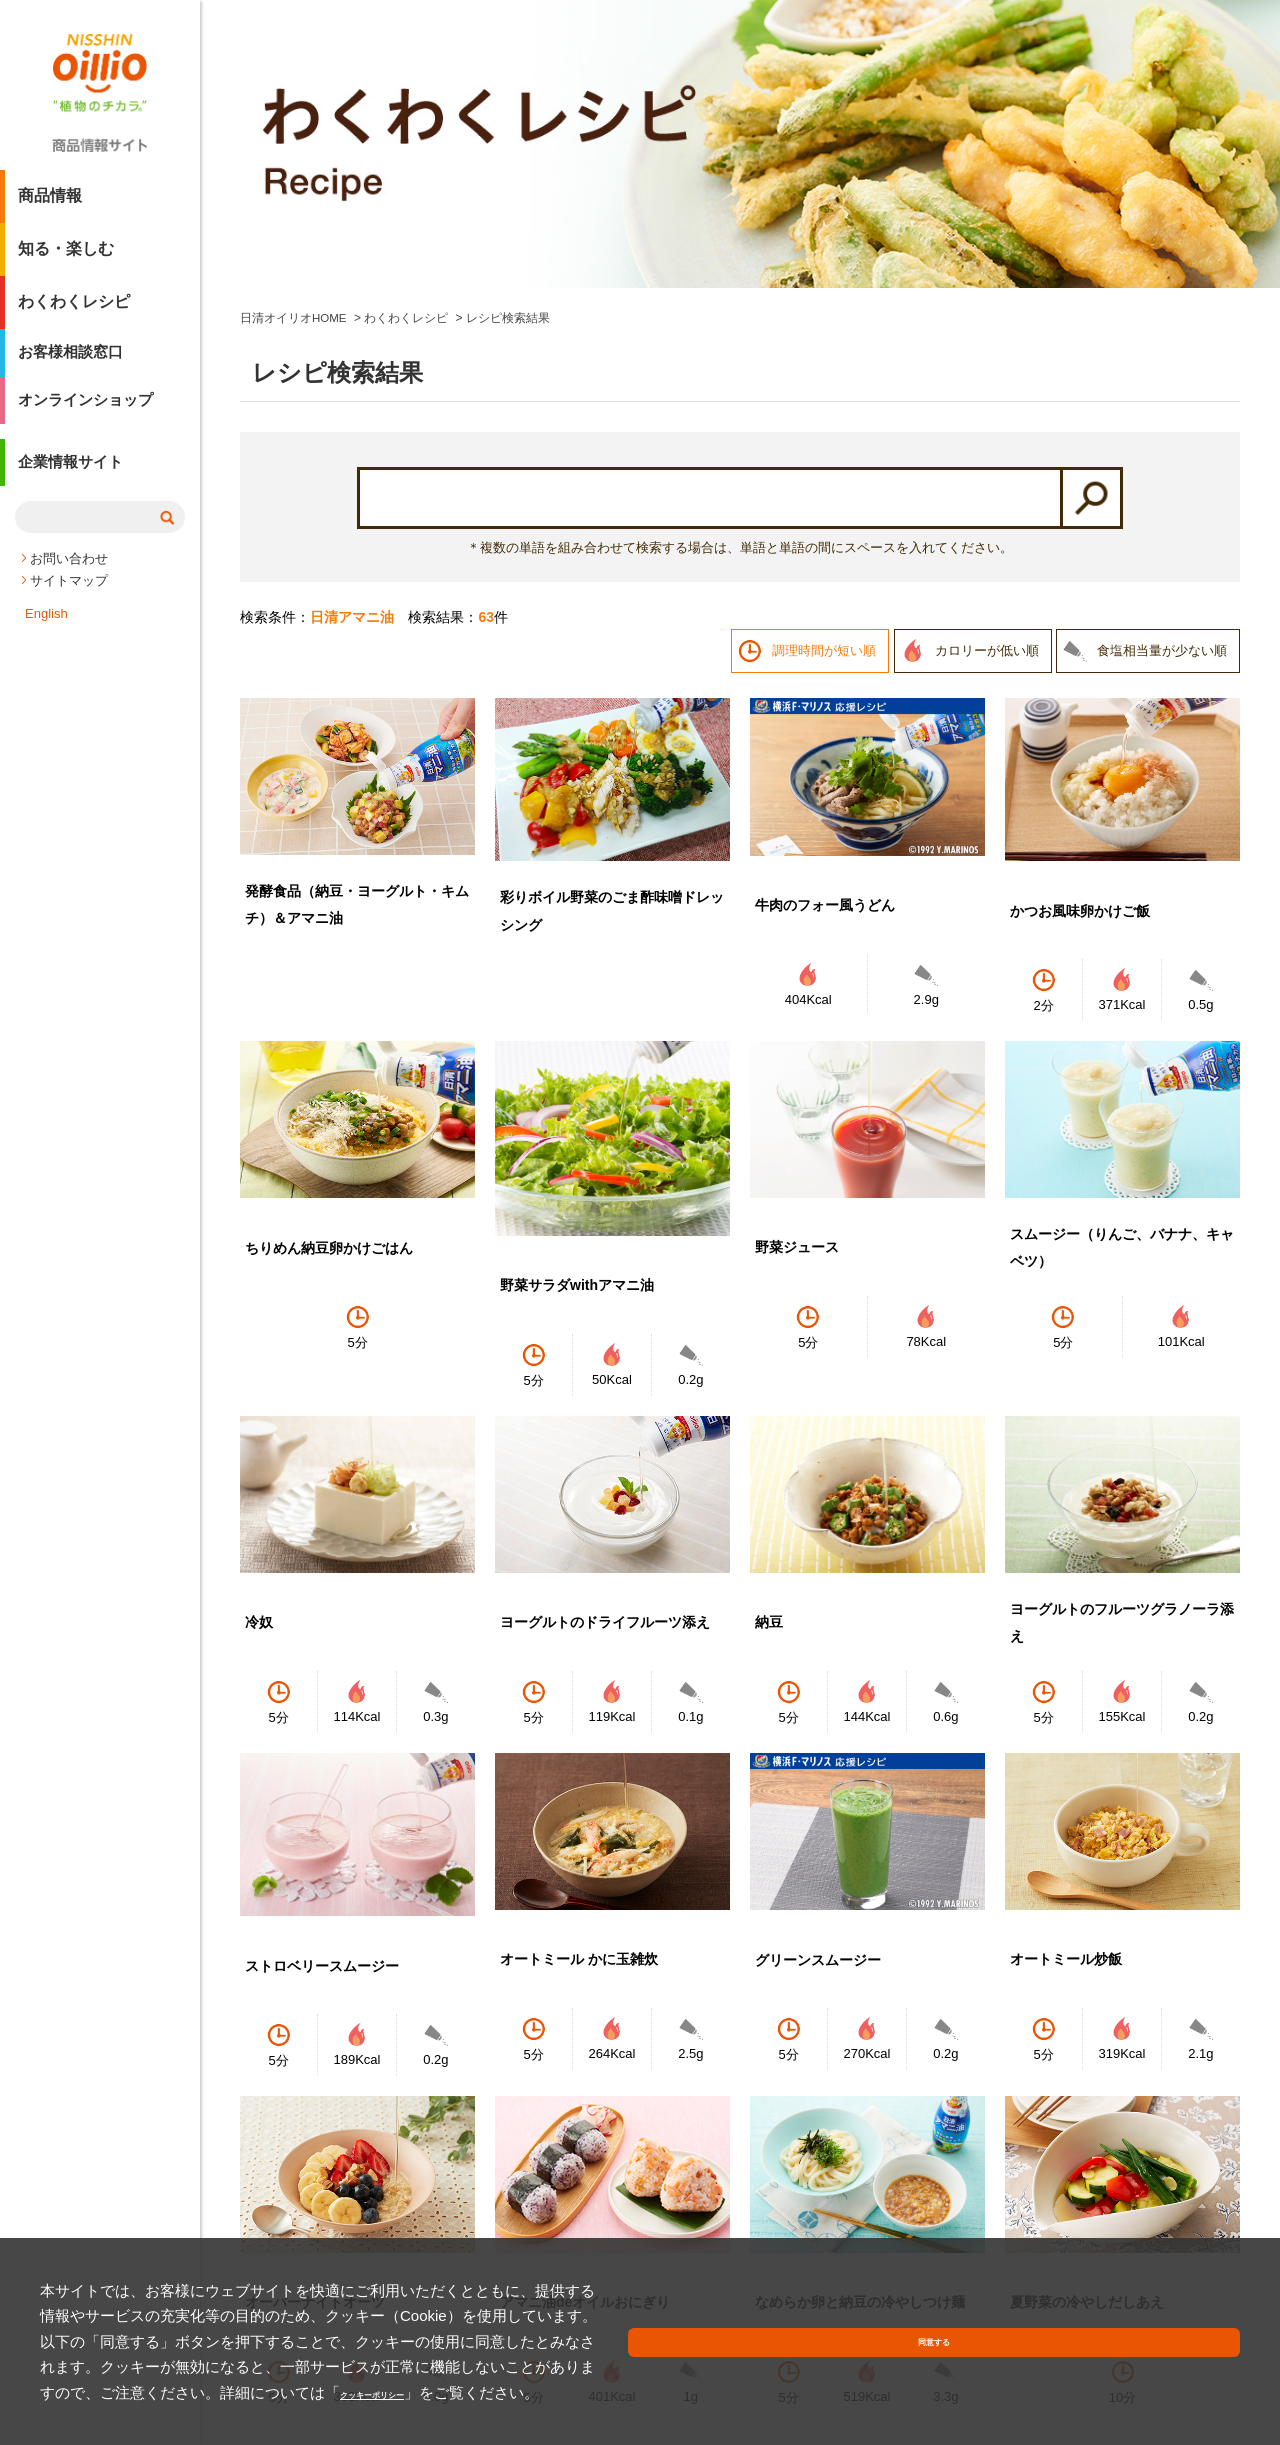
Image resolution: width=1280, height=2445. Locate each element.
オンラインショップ (90, 415)
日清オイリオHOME (294, 48)
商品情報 (50, 203)
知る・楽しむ (66, 256)
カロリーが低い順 (987, 380)
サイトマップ (69, 597)
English (46, 630)
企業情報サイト (74, 483)
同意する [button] (1193, 2369)
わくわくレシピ (74, 309)
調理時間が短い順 (824, 380)
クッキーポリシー (460, 2392)
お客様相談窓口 (74, 362)
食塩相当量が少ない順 (1162, 380)
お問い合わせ (69, 575)
